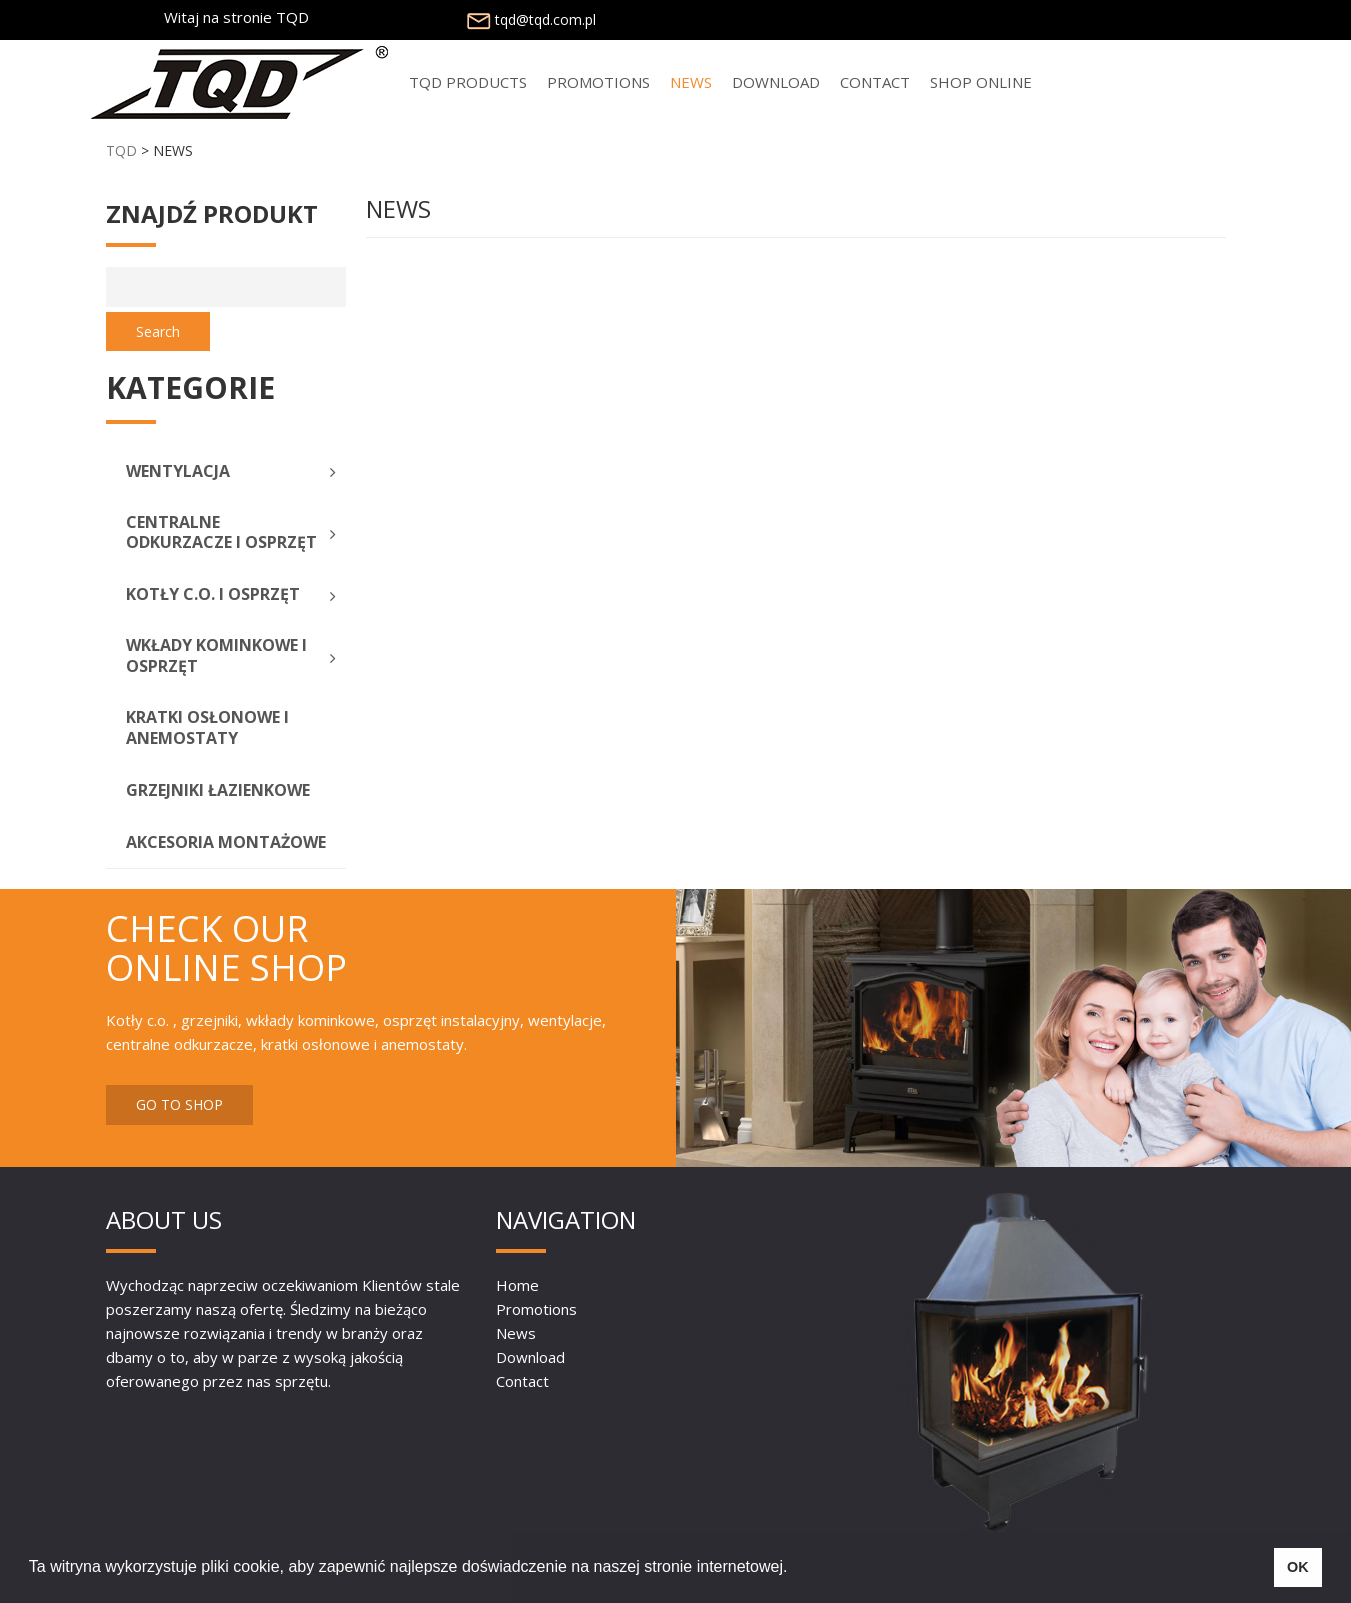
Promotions (536, 1309)
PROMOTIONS (598, 82)
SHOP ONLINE (981, 82)
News (516, 1333)
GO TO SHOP (179, 1104)
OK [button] (1298, 1567)
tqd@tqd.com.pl (529, 19)
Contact (875, 82)
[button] (795, 1569)
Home (517, 1285)
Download (776, 82)
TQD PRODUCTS (468, 82)
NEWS (691, 82)
